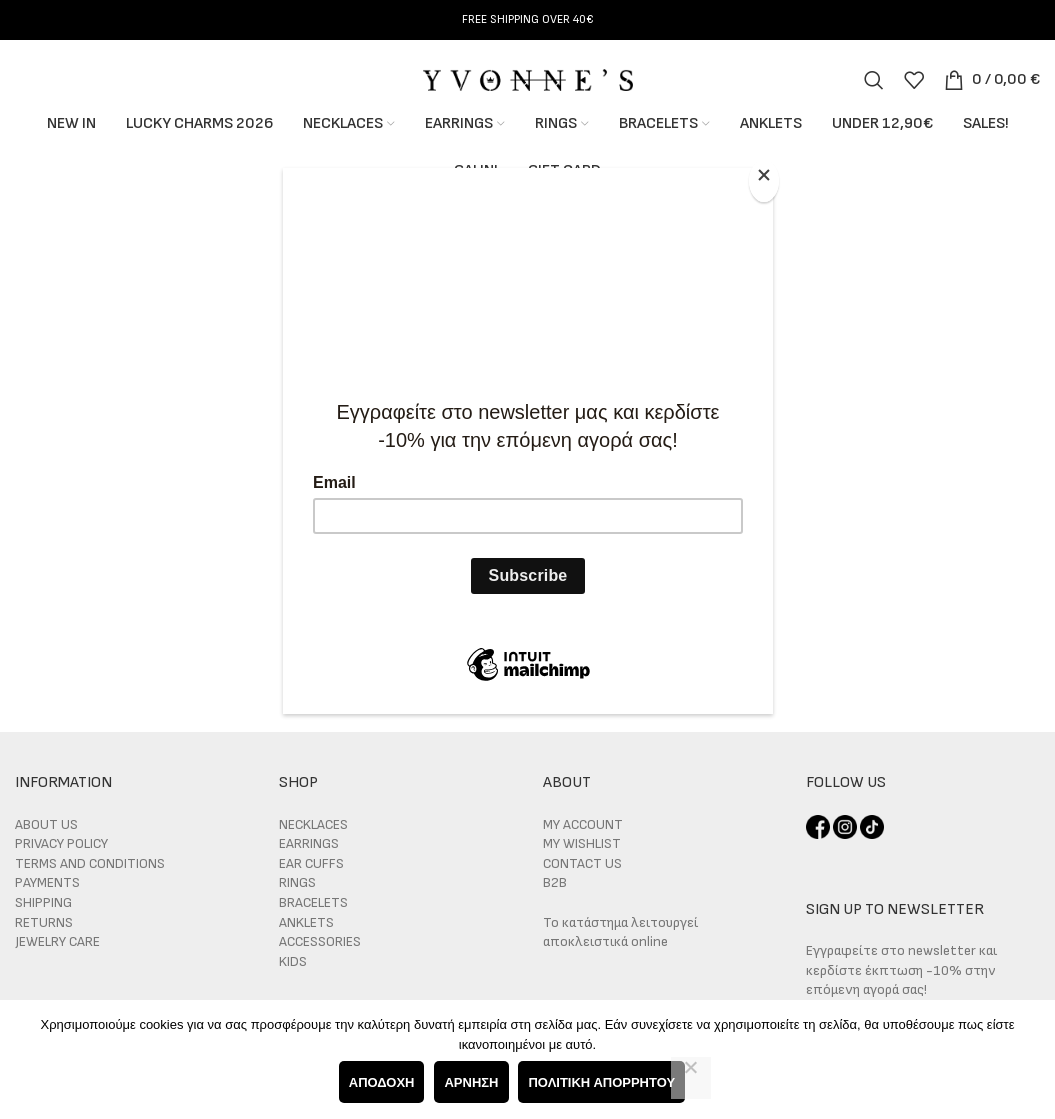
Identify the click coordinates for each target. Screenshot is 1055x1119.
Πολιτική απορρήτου (602, 1082)
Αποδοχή (382, 1082)
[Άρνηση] (691, 1078)
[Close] (768, 179)
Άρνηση (472, 1082)
